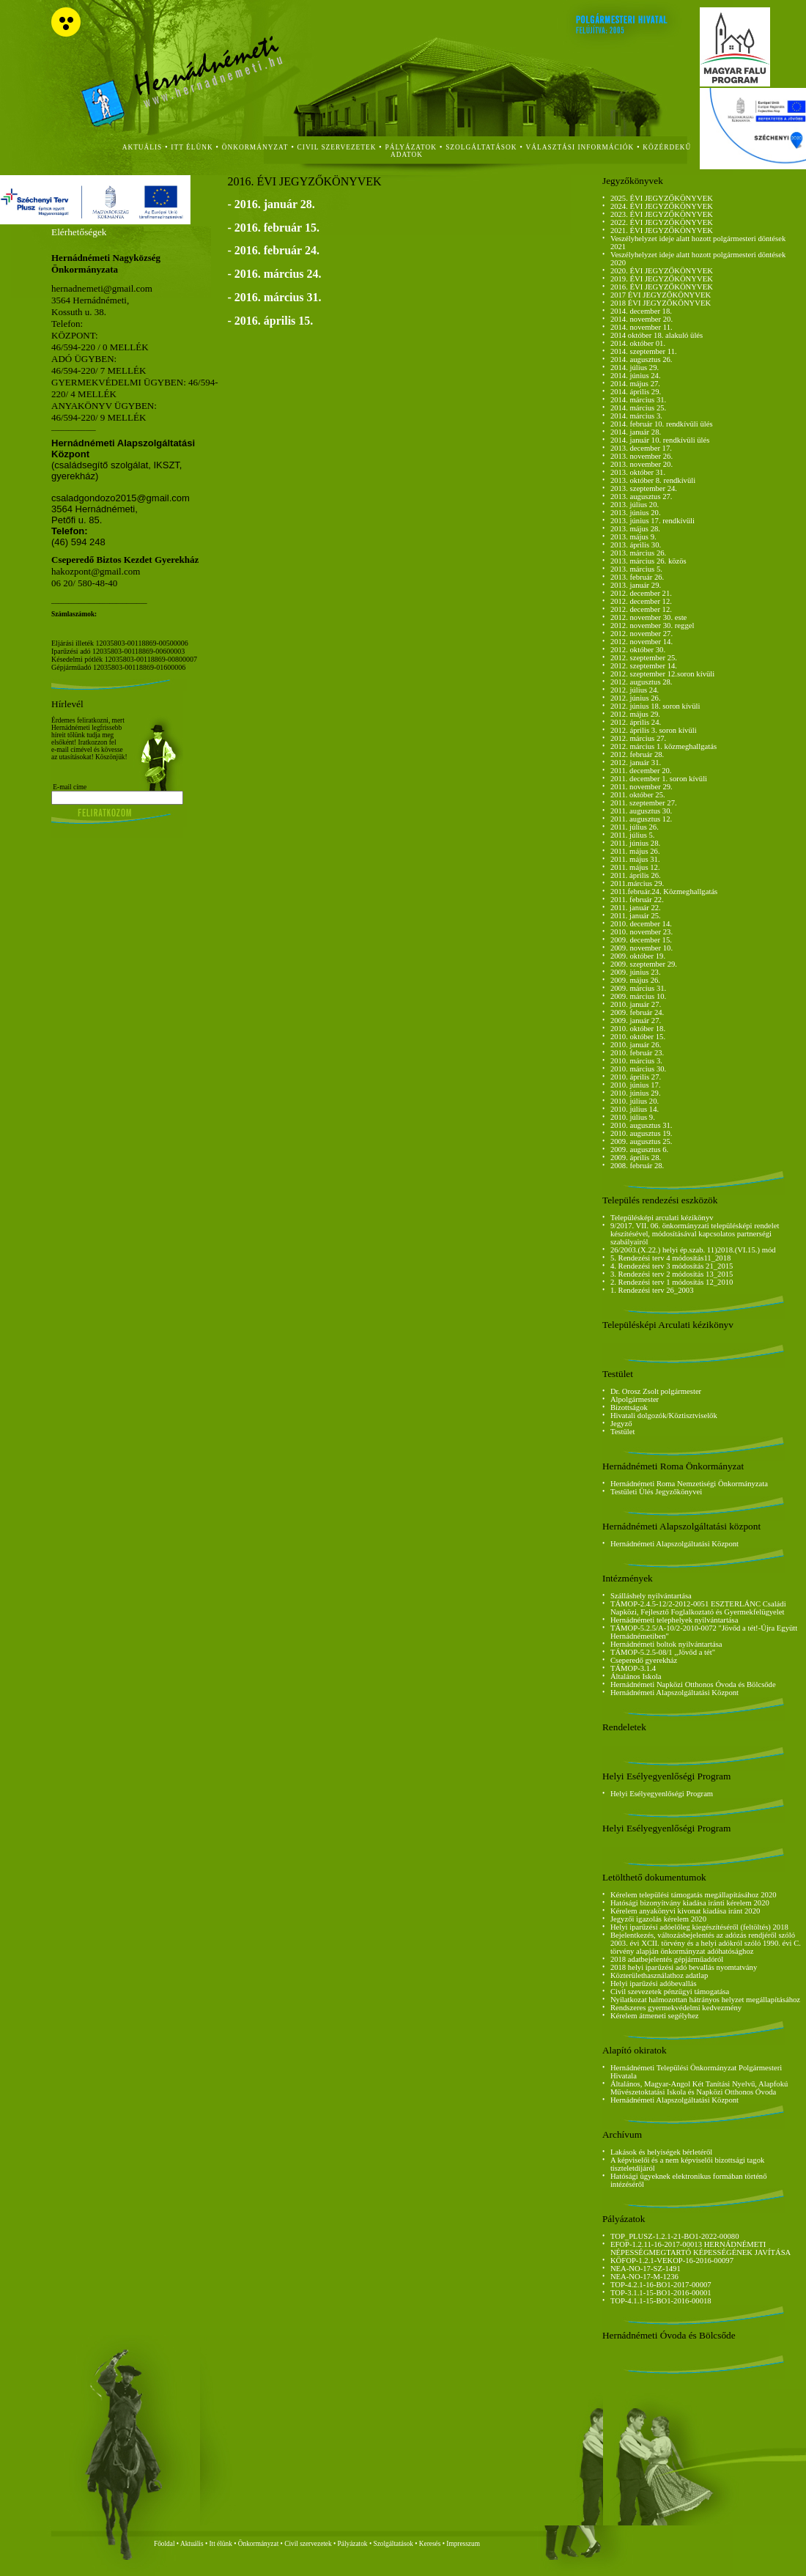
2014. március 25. (638, 408)
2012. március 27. (638, 738)
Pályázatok (411, 147)
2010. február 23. (637, 1053)
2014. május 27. (635, 384)
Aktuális (192, 2543)
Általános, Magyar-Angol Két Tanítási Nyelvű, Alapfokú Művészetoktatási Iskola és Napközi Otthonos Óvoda (699, 2088)
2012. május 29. (635, 714)
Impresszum (463, 2543)
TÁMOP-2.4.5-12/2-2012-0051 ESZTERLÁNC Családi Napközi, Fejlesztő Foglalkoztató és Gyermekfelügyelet (698, 1608)
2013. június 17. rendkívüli (652, 521)
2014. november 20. (641, 319)
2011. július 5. (632, 835)
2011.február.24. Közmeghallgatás (663, 891)
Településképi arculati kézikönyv (662, 1218)
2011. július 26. (634, 827)
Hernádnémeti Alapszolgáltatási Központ (674, 1544)
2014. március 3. (636, 416)
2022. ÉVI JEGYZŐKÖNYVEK (661, 222)
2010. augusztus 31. (641, 1125)
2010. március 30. (638, 1069)
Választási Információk (580, 147)
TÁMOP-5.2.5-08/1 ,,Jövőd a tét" (662, 1652)
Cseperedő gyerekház (643, 1660)
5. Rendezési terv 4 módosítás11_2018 (670, 1258)
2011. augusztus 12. (641, 819)
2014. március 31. (638, 400)
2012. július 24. (634, 690)
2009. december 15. (641, 940)
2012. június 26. (635, 698)
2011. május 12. (635, 867)
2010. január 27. (635, 1004)
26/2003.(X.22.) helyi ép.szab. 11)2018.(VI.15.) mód (693, 1250)
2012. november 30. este (648, 617)
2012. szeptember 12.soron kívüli (662, 674)
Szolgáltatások (393, 2543)
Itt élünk (221, 2543)
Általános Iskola (636, 1676)
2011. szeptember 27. (643, 803)
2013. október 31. (637, 472)
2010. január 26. (635, 1045)
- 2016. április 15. (270, 320)
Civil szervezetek (308, 2543)
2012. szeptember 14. (643, 666)
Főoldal (164, 2543)
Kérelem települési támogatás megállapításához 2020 (693, 1895)
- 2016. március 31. (274, 297)
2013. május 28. (635, 529)
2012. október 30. (637, 650)
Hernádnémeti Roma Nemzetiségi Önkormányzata (689, 1484)
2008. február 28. (637, 1166)
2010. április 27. (635, 1077)
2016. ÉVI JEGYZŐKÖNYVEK (661, 287)
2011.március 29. (637, 883)
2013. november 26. (641, 456)
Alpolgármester (634, 1399)
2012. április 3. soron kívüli (653, 730)
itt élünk (191, 147)
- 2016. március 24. (274, 273)
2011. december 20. (641, 771)
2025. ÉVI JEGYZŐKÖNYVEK (661, 198)
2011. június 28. (635, 843)
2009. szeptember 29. (643, 964)
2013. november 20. (641, 464)
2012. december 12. (641, 601)
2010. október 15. (637, 1037)
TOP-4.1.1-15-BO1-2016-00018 (660, 2301)
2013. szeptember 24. (643, 488)
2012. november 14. (641, 642)
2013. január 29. (635, 585)
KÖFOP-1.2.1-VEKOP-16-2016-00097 (671, 2260)
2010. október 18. (637, 1029)
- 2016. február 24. (273, 250)
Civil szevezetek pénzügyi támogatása (669, 1992)
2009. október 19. (637, 956)
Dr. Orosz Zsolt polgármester (655, 1391)
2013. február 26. (637, 577)
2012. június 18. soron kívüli (655, 706)
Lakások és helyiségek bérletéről (661, 2152)
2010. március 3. (636, 1061)
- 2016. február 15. (273, 227)
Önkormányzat (258, 2543)
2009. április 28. (635, 1158)
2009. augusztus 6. (639, 1149)
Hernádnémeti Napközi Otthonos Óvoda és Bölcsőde (693, 1684)
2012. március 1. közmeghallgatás (663, 746)
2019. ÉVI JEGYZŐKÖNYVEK (661, 279)
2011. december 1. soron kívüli (658, 779)
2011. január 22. (635, 908)
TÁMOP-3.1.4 (633, 1668)
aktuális (142, 147)
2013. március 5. (636, 569)
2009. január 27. (635, 1020)
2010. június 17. (635, 1085)
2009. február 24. (637, 1012)
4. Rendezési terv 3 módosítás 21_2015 (671, 1266)
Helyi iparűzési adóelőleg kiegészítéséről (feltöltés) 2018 (699, 1927)
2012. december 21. (641, 593)
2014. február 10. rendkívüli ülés (661, 424)
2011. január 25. (635, 916)
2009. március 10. (638, 996)
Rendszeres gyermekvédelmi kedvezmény (676, 2008)
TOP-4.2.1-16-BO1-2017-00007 (660, 2285)
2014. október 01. (637, 343)
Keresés (430, 2543)
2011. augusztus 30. (641, 811)
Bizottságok (629, 1407)
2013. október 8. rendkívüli (652, 480)
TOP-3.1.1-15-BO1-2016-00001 (660, 2293)
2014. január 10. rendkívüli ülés (660, 440)
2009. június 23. (635, 972)
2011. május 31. (635, 859)
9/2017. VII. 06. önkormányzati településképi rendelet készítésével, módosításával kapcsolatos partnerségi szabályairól (695, 1234)
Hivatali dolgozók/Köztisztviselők (663, 1415)
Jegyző (621, 1424)
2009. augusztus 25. (641, 1141)
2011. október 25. (637, 795)
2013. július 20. (634, 505)
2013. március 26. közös (648, 561)
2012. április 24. (635, 722)
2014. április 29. (635, 392)
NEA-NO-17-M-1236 (644, 2277)
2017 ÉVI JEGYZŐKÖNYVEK (660, 295)
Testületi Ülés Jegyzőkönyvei (656, 1492)
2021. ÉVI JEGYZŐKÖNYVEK (661, 230)
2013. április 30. (635, 545)
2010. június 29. (635, 1093)
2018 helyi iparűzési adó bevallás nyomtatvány (683, 1967)
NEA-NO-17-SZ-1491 (645, 2269)
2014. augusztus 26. (641, 359)
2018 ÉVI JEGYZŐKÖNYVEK (660, 303)
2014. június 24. (635, 376)
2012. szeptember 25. (643, 658)
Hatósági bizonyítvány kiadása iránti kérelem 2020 (689, 1903)
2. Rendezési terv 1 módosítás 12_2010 (671, 1282)
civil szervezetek (337, 147)
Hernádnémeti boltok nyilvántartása (666, 1644)
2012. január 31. (635, 763)
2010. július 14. (634, 1109)
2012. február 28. (637, 754)
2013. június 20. (635, 513)
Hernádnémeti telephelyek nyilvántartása (674, 1620)
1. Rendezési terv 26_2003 (652, 1290)
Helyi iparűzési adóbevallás (653, 1983)
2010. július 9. (632, 1117)
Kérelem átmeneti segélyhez (654, 2016)
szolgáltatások (481, 147)
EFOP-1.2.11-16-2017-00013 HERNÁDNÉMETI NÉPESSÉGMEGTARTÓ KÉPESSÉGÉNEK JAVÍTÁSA (700, 2248)
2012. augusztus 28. (641, 682)
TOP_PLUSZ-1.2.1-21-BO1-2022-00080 (674, 2236)
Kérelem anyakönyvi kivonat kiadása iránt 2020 (685, 1911)
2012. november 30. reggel (652, 625)
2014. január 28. (635, 432)
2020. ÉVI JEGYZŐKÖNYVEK (661, 271)
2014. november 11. (641, 327)
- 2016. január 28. (270, 204)
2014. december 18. (641, 311)
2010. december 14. (641, 924)
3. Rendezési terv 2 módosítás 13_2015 (671, 1274)
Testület (622, 1432)
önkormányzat (255, 147)
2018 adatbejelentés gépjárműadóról (666, 1959)
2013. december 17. (641, 448)
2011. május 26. (635, 851)
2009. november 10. (641, 948)
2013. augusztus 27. (641, 496)
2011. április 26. (635, 875)
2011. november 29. (641, 787)
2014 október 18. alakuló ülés (656, 335)
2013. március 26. (638, 553)
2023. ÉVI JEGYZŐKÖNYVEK (661, 214)
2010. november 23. (641, 932)
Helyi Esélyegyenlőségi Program (661, 1794)
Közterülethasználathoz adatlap (659, 1975)
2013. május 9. (633, 537)
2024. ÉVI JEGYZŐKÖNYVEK (661, 206)
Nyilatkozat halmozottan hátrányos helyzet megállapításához (705, 2000)
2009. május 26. (635, 980)
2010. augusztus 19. (641, 1133)
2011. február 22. (637, 900)
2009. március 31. (638, 988)
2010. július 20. (634, 1101)
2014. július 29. (634, 367)
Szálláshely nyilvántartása (651, 1596)
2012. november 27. (641, 634)
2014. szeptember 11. (643, 351)
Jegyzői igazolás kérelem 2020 (658, 1919)
